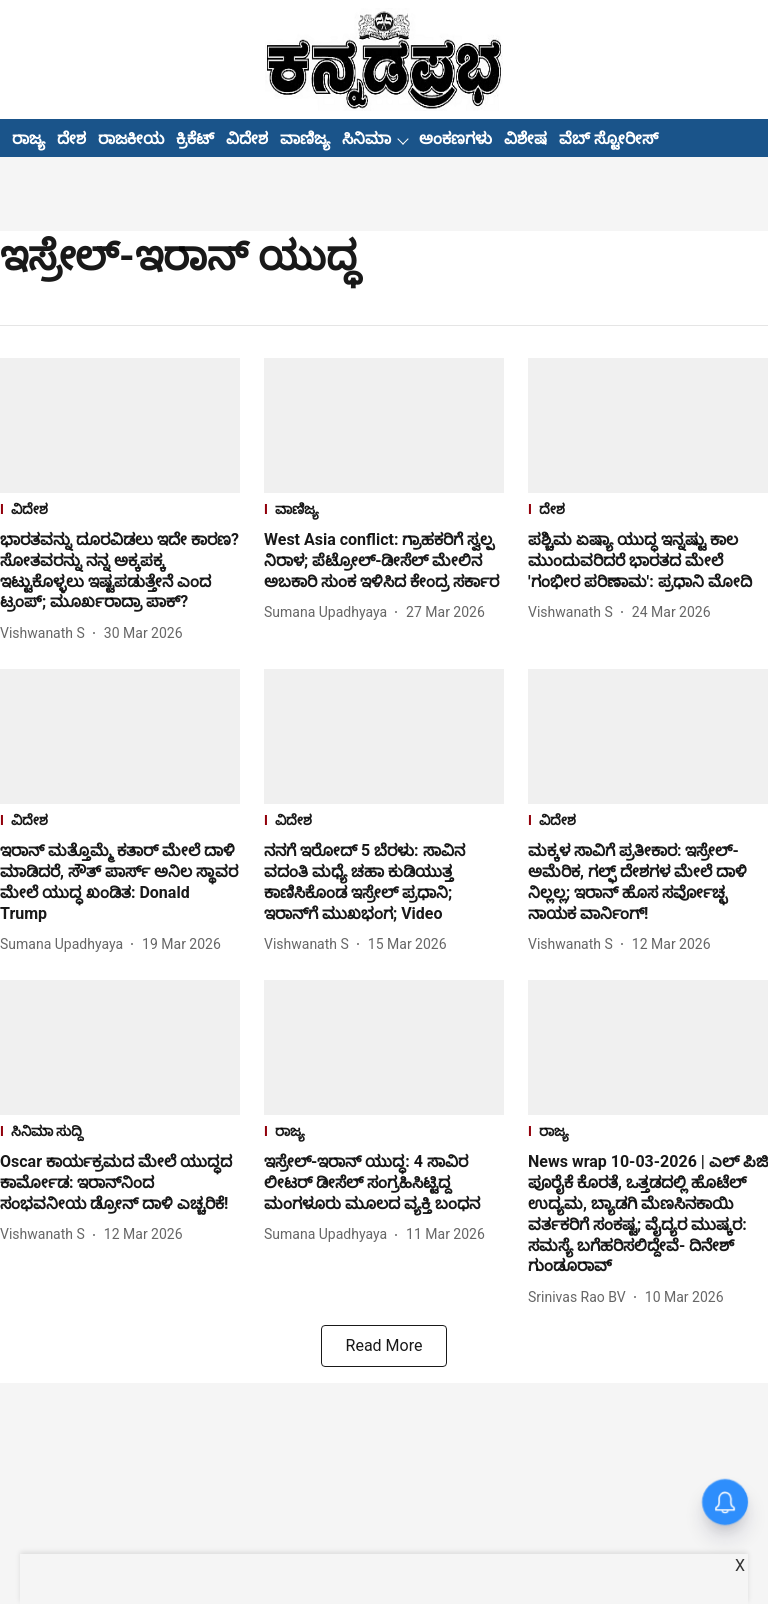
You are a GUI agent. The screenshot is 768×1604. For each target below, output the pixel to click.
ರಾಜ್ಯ (28, 138)
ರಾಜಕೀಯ (131, 138)
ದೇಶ (71, 138)
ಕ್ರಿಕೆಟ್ (195, 138)
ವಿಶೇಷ (525, 138)
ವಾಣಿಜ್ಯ (305, 138)
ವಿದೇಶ (247, 138)
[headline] (120, 571)
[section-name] (120, 511)
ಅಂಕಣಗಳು (455, 138)
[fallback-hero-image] (120, 425)
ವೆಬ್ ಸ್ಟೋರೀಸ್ (608, 138)
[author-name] (46, 633)
